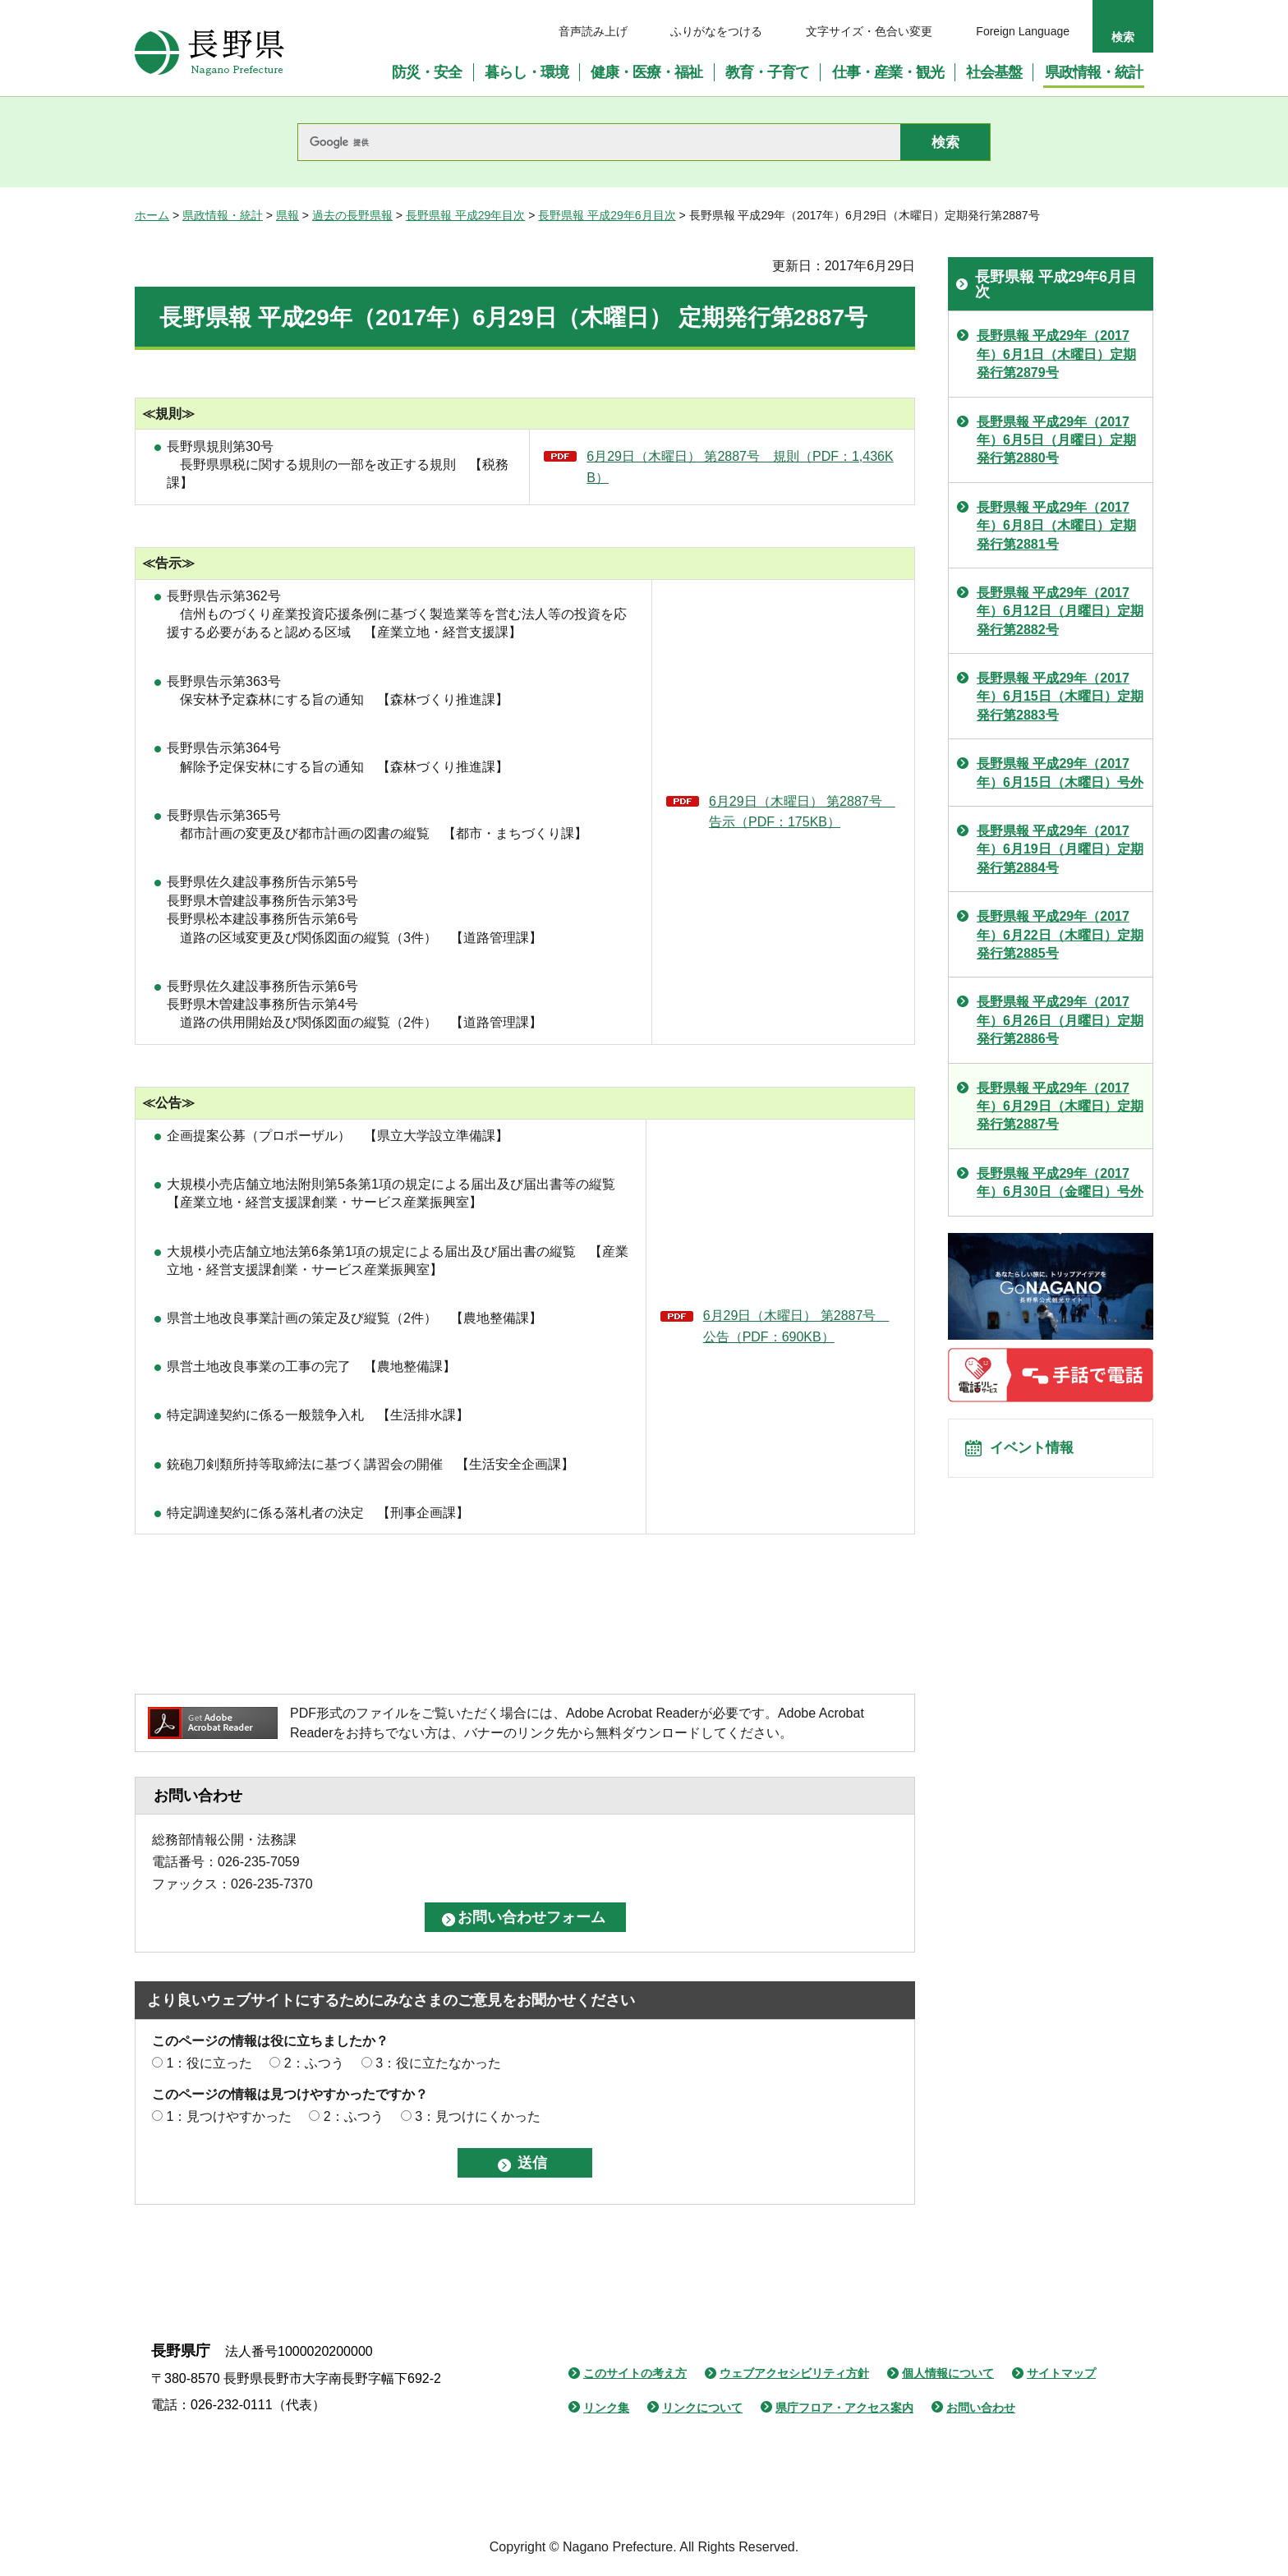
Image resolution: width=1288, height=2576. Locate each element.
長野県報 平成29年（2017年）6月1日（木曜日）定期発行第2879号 (1056, 354)
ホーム (152, 215)
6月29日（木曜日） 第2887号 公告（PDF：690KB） (796, 1326)
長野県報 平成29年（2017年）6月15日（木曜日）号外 (1060, 773)
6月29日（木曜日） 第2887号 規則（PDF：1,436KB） (739, 467)
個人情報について (948, 2373)
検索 (1122, 37)
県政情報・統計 (222, 215)
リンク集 (606, 2407)
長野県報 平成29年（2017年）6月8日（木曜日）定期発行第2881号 (1056, 525)
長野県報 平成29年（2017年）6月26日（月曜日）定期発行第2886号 (1060, 1020)
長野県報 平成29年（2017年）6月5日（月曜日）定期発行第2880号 (1056, 440)
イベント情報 (1039, 1453)
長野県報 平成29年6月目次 (606, 215)
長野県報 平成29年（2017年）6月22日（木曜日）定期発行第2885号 (1060, 934)
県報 (287, 215)
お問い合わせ (980, 2407)
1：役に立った (209, 2063)
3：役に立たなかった (438, 2063)
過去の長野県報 (352, 215)
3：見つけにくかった (477, 2116)
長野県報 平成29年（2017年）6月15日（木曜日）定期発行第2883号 (1060, 696)
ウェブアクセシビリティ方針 (794, 2373)
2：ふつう (314, 2063)
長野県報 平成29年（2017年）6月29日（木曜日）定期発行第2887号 (1060, 1106)
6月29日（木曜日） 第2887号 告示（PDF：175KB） (802, 812)
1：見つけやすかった (229, 2116)
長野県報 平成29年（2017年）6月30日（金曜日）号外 (1060, 1182)
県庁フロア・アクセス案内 (844, 2407)
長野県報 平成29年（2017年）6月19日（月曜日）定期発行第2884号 (1060, 849)
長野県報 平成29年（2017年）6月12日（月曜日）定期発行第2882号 (1060, 611)
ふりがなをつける (716, 31)
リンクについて (702, 2407)
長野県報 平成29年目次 (465, 215)
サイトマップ (1061, 2373)
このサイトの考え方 (635, 2373)
